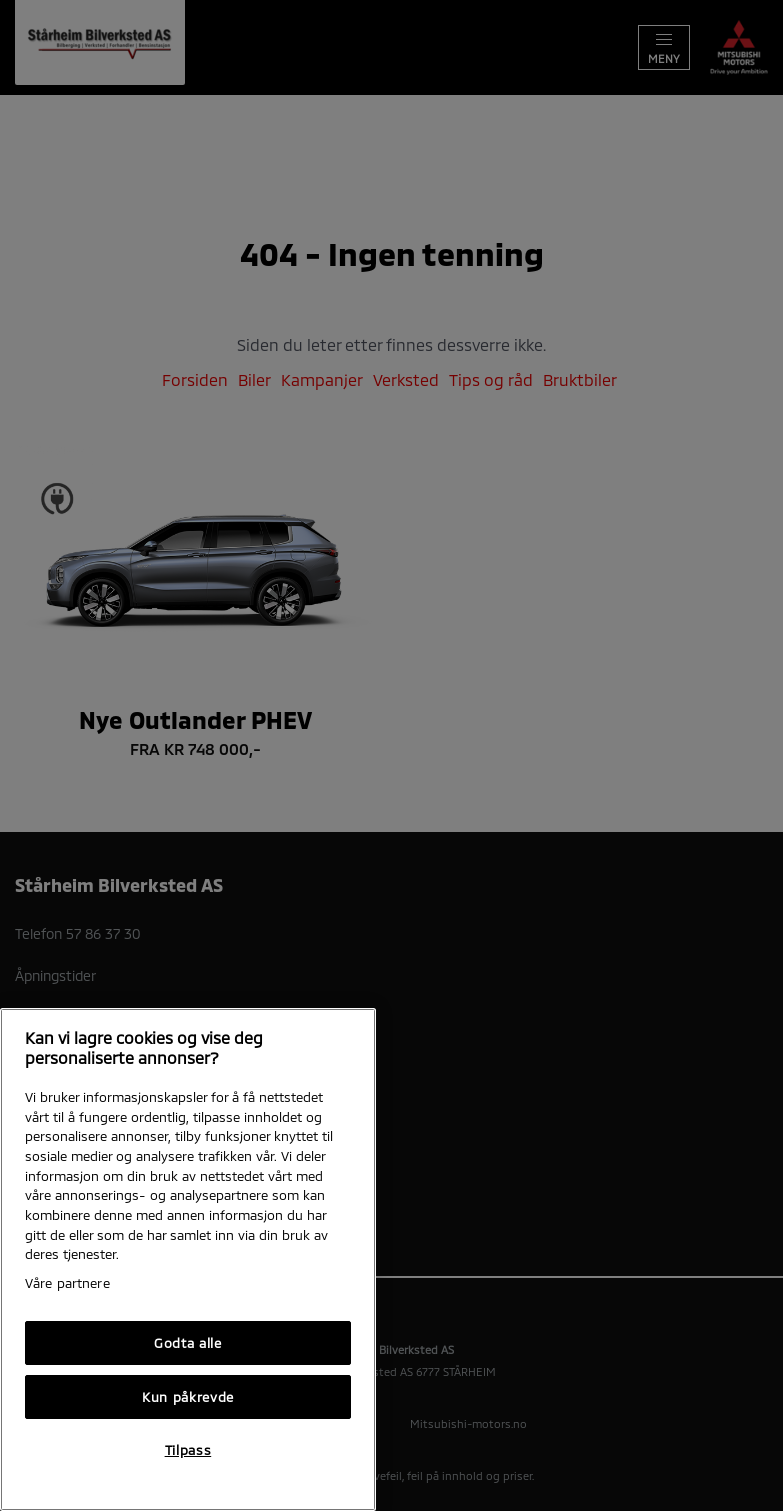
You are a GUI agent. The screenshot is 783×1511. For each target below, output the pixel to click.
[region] (188, 1259)
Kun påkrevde (188, 1397)
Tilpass (188, 1450)
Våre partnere (67, 1283)
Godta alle (188, 1343)
